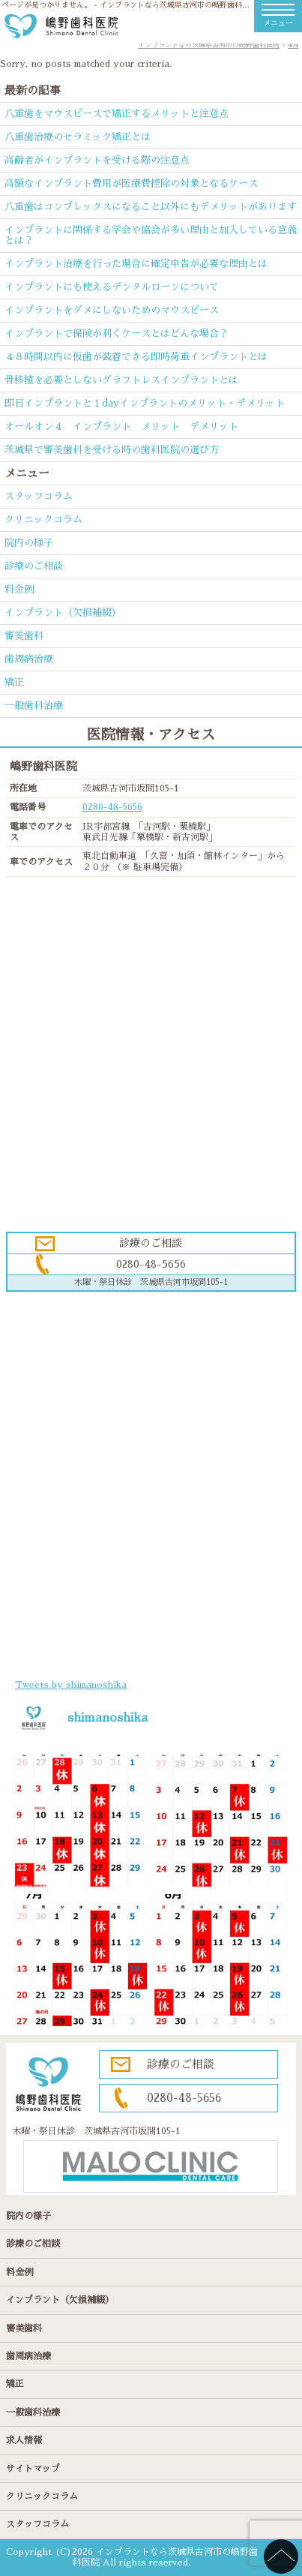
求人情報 (24, 2440)
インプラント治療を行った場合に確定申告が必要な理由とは (136, 264)
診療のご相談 (33, 566)
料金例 (19, 589)
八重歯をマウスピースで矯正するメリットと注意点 (116, 114)
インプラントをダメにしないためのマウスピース (111, 310)
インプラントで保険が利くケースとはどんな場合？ (116, 333)
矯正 (14, 682)
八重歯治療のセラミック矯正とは (77, 137)
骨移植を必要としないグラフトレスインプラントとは (121, 380)
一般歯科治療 (33, 705)
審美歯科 (23, 636)
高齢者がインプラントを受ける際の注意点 (97, 160)
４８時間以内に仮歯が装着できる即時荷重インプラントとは (136, 357)
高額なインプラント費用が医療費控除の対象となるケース (131, 183)
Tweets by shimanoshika (71, 1684)
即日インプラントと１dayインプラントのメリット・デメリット (144, 403)
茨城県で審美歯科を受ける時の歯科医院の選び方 (111, 450)
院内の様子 (28, 543)
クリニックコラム (43, 519)
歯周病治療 (28, 659)
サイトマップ (33, 2468)
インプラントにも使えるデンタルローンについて (111, 287)
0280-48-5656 (112, 807)
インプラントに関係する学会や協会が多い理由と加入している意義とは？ (150, 235)
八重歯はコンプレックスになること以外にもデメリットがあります (150, 207)
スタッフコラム (38, 496)
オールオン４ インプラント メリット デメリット (121, 426)
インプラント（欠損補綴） (62, 612)
